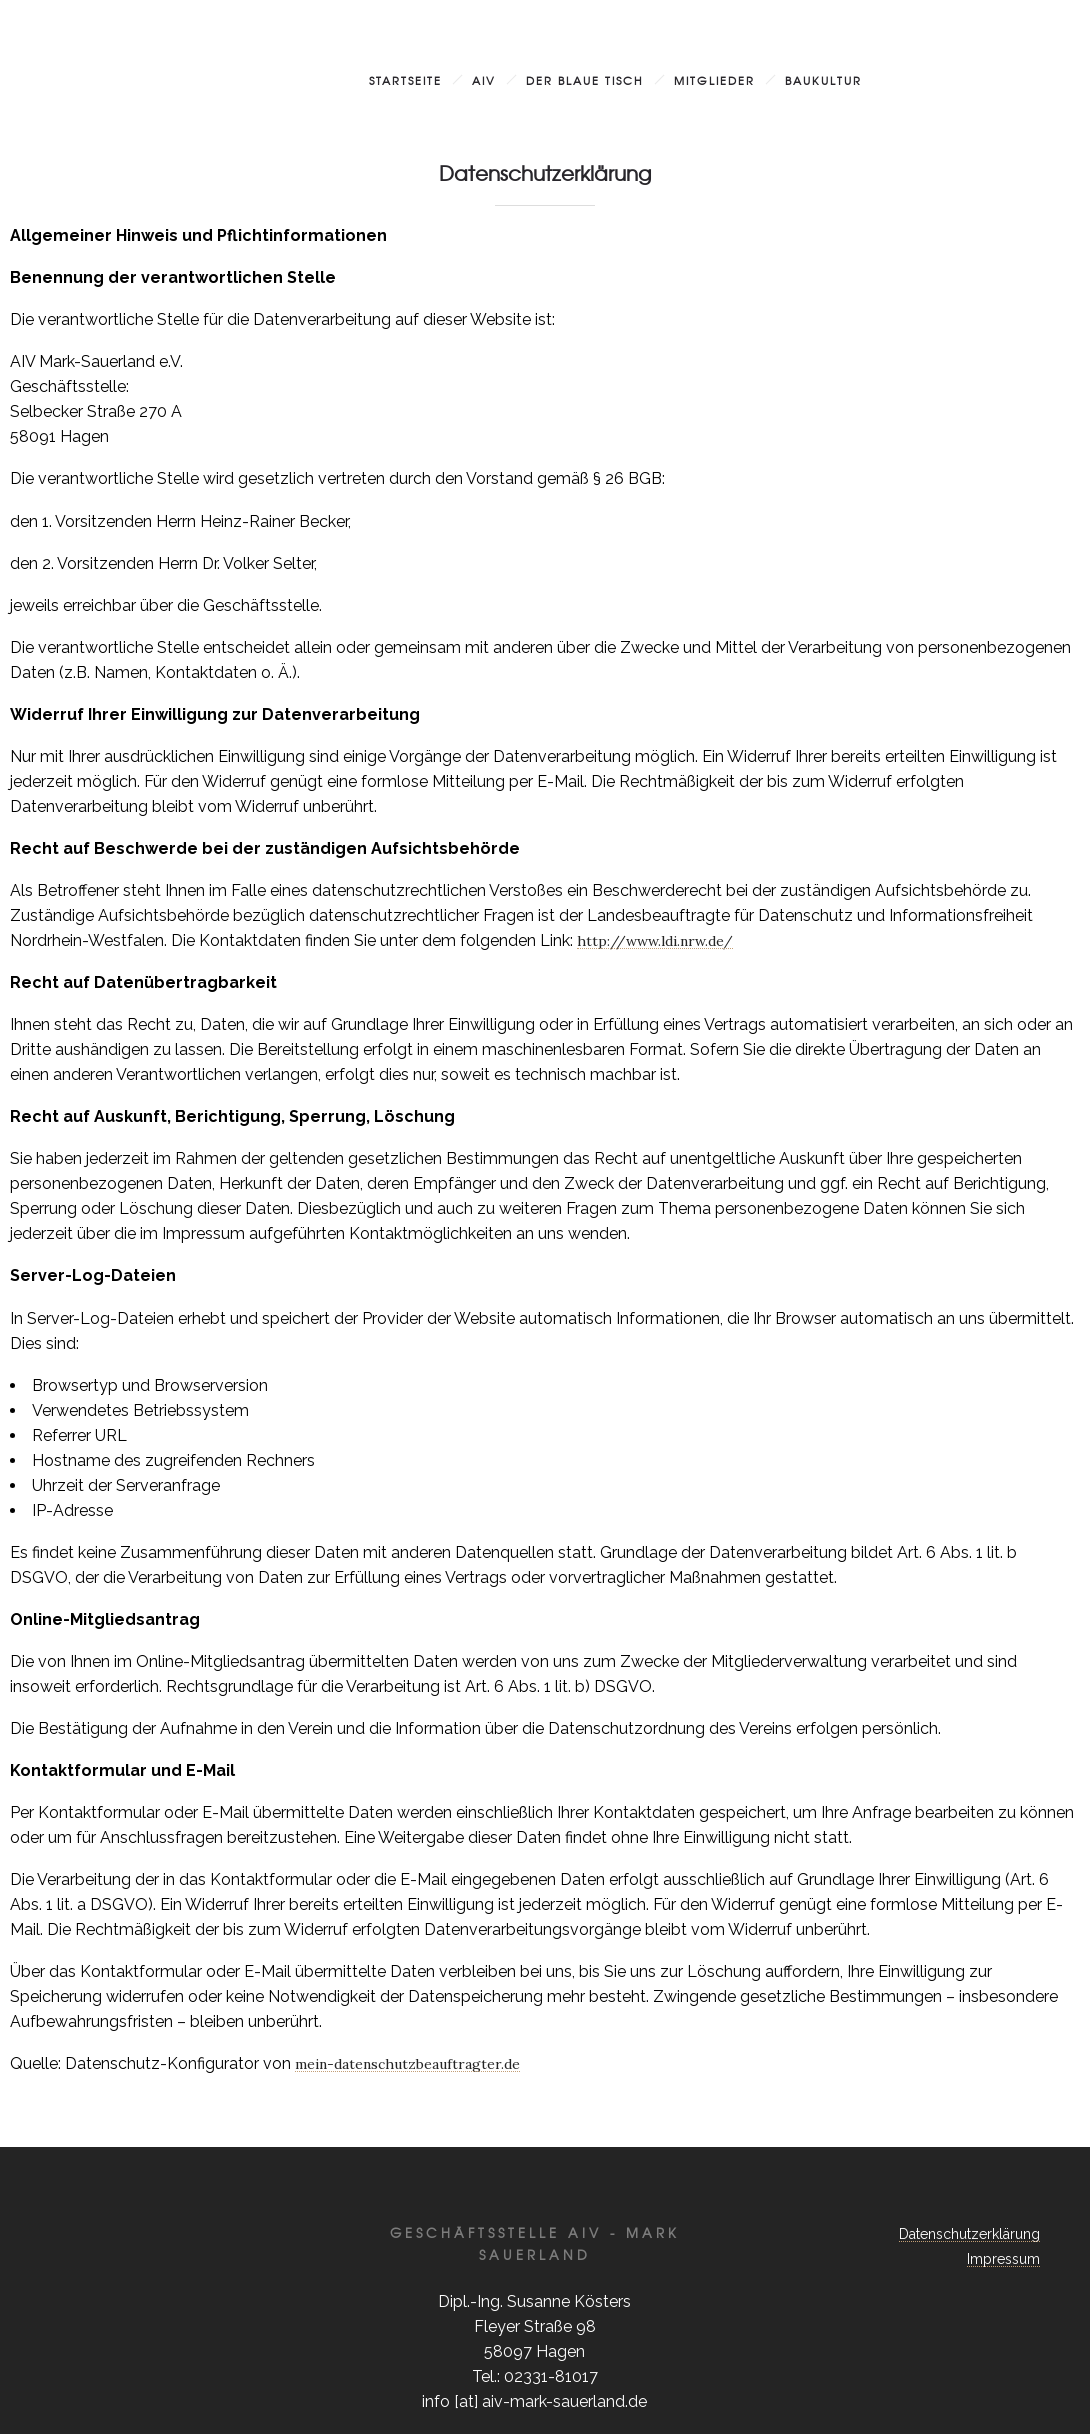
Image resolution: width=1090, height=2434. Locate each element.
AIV (484, 80)
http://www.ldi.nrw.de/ (655, 941)
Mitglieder (714, 80)
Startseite (405, 80)
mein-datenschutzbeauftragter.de (407, 2064)
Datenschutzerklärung (969, 2234)
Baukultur (823, 80)
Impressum (1003, 2259)
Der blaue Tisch (585, 80)
